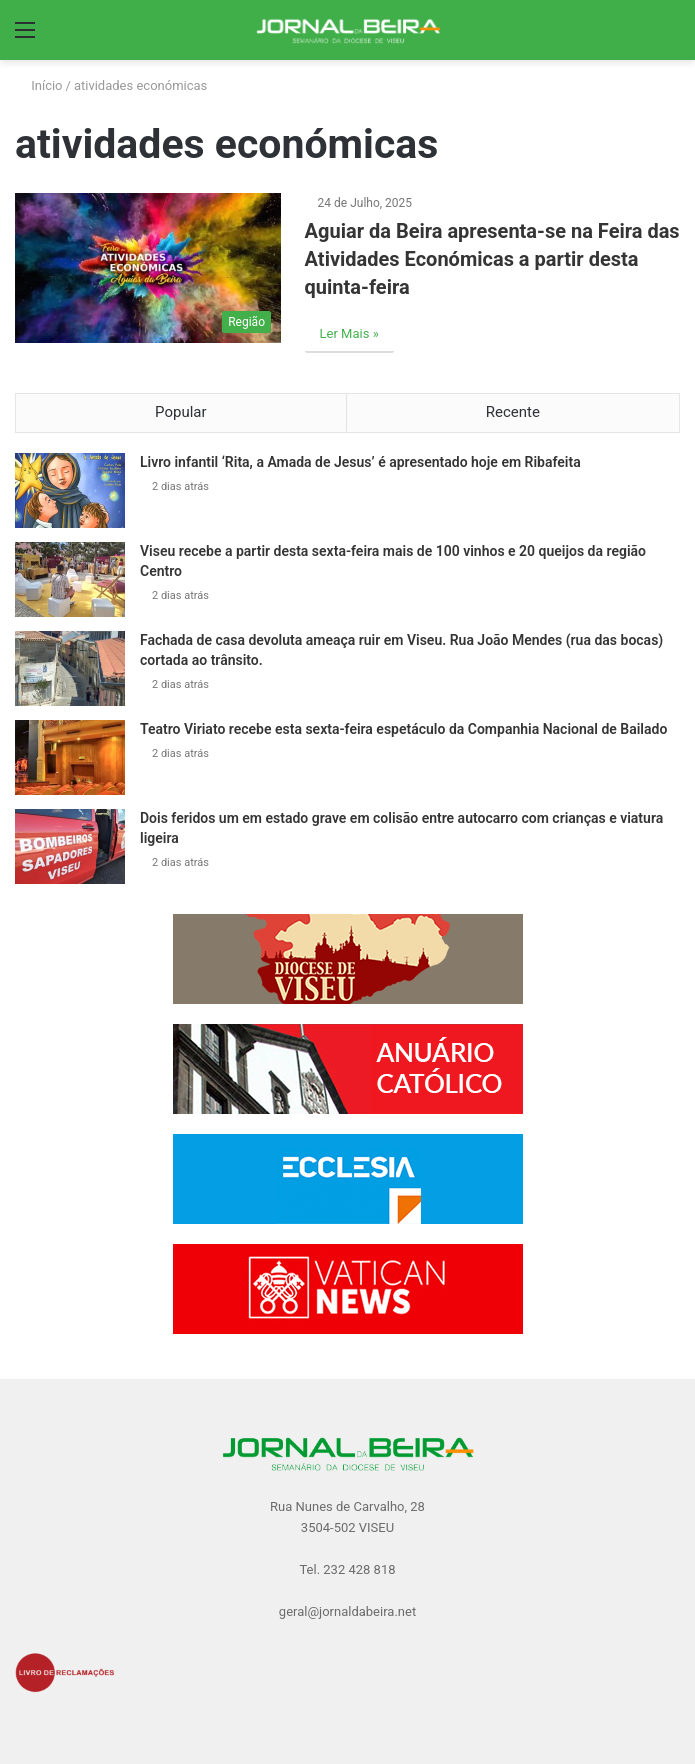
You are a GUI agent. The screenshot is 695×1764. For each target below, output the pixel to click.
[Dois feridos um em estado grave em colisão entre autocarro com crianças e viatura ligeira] (70, 846)
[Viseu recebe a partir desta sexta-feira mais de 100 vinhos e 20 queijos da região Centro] (70, 579)
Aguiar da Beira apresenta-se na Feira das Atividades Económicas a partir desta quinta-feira (492, 259)
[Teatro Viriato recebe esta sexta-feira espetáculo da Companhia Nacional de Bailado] (70, 757)
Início (39, 85)
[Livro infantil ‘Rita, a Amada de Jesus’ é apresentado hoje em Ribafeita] (70, 490)
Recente (513, 412)
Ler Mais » (349, 333)
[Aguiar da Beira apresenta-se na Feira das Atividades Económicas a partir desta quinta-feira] (148, 268)
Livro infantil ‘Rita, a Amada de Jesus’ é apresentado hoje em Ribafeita (360, 462)
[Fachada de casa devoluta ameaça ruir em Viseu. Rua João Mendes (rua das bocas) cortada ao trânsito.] (70, 668)
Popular (181, 412)
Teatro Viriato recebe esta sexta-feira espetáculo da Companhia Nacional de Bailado (403, 729)
